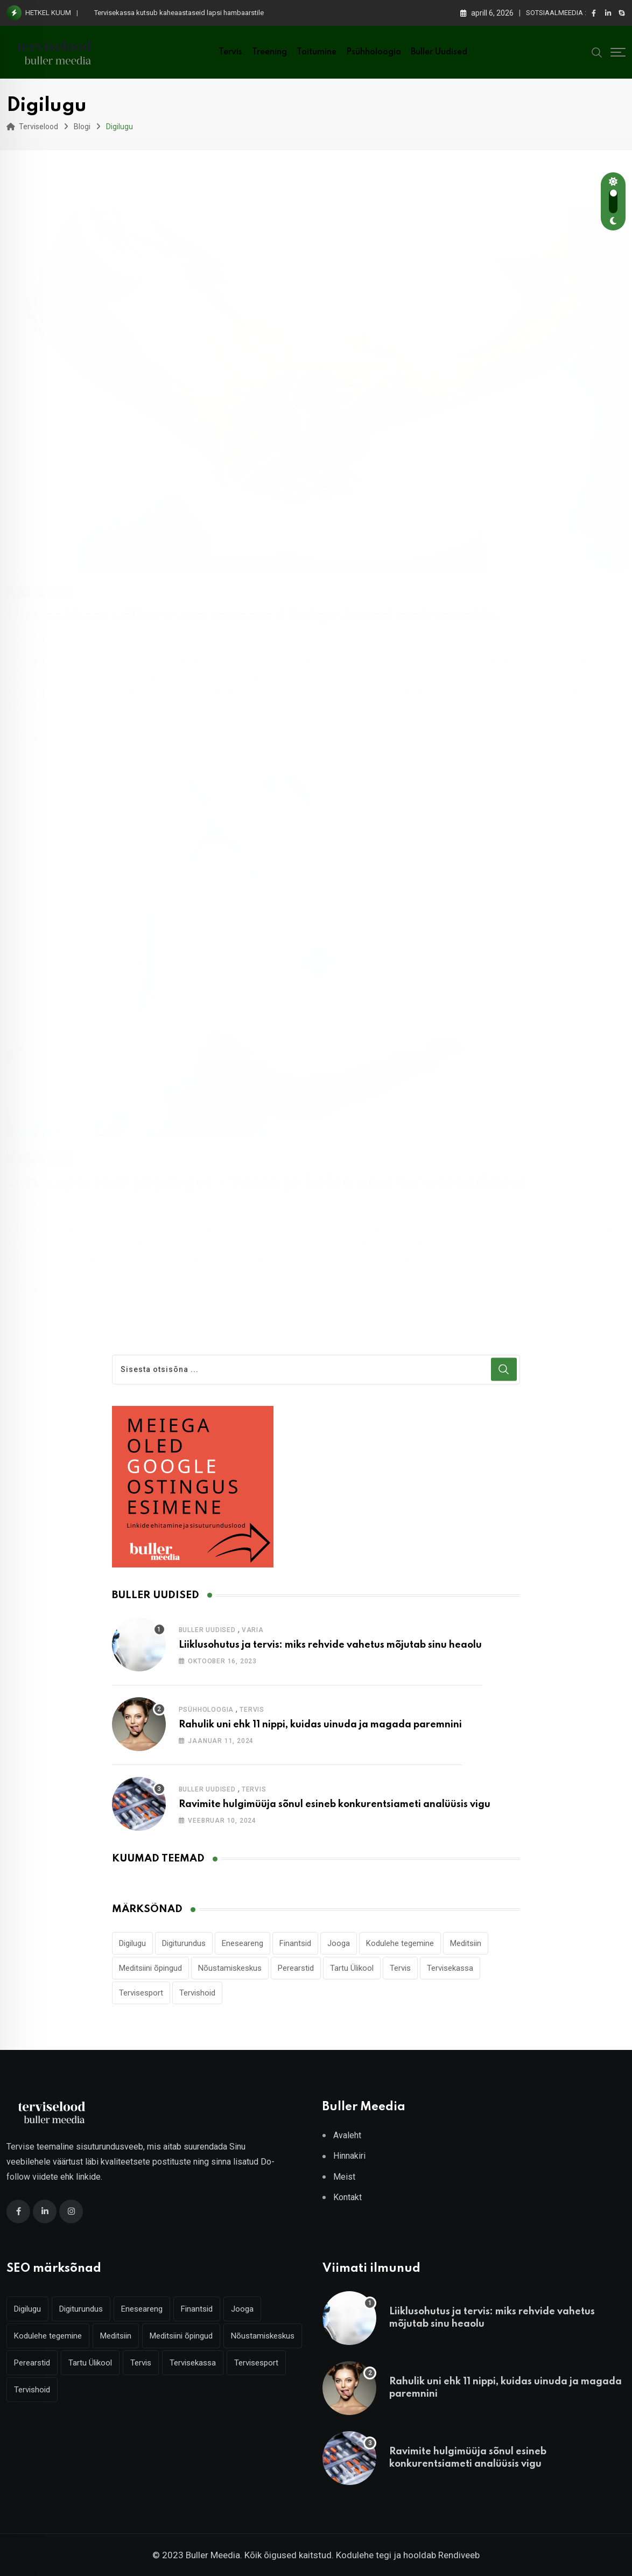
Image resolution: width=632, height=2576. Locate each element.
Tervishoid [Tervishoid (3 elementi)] (197, 1993)
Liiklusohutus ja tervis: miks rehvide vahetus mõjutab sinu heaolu (330, 1645)
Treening (269, 52)
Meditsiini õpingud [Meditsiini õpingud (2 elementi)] (150, 1968)
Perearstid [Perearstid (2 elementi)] (296, 1968)
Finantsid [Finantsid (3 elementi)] (295, 1943)
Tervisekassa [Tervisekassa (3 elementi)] (450, 1968)
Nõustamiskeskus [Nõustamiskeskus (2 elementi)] (230, 1968)
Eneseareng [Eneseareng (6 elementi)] (242, 1943)
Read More (49, 724)
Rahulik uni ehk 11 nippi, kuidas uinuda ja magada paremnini (320, 1725)
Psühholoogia (373, 52)
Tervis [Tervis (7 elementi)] (400, 1968)
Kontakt (347, 2197)
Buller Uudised (207, 1630)
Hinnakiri (349, 2156)
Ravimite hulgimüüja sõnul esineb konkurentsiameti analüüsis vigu (334, 1804)
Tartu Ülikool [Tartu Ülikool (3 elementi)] (352, 1968)
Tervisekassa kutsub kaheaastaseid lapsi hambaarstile (179, 13)
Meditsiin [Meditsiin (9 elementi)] (465, 1943)
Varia (253, 1630)
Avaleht (347, 2135)
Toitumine (316, 52)
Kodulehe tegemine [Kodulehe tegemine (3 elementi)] (400, 1943)
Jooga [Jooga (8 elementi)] (338, 1943)
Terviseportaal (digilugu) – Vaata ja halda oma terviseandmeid (266, 1179)
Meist (344, 2177)
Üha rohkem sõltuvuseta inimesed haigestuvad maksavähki (251, 603)
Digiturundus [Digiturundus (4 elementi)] (184, 1943)
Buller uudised (439, 52)
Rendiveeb (459, 2555)
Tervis (230, 52)
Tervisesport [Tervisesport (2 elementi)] (141, 1993)
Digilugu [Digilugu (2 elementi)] (132, 1943)
